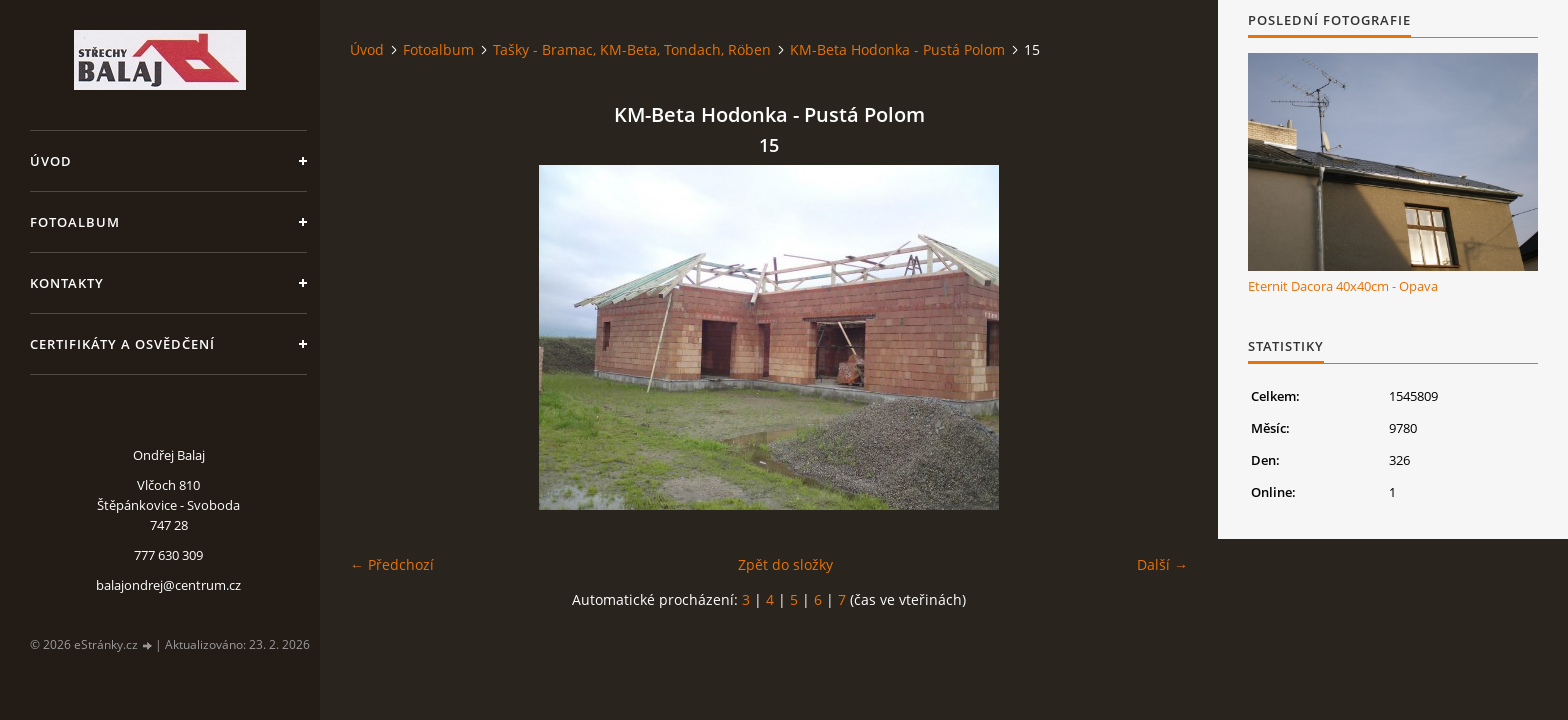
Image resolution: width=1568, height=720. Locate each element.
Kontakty (67, 283)
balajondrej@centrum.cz (168, 585)
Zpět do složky (785, 564)
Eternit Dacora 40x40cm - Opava (1343, 286)
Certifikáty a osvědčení (122, 344)
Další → (1162, 564)
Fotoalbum (75, 222)
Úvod (51, 161)
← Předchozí (392, 564)
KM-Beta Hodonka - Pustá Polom (897, 49)
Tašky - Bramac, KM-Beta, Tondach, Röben (632, 49)
